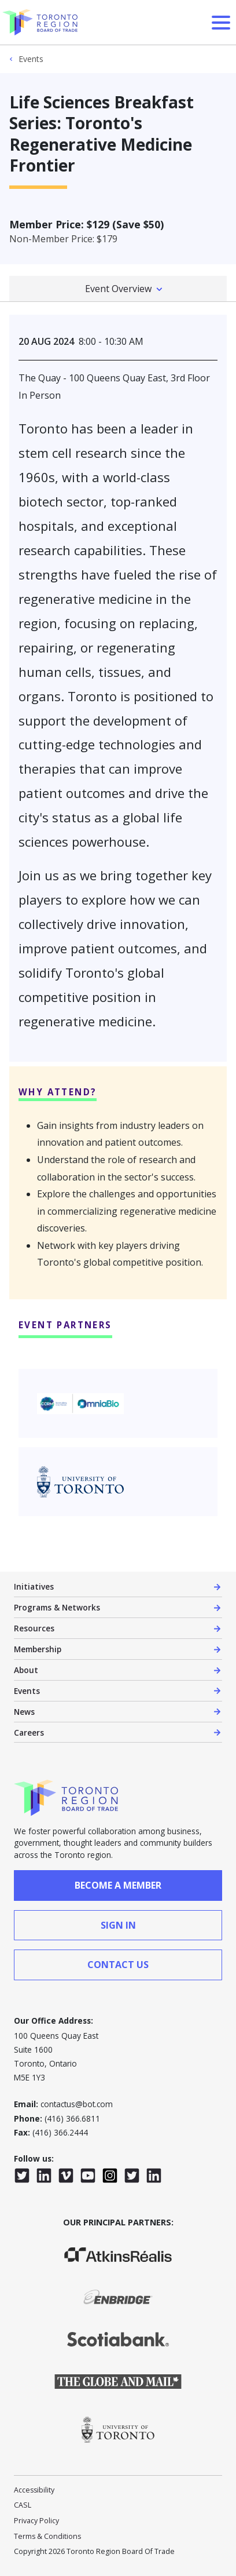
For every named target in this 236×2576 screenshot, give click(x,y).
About (26, 1669)
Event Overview (118, 288)
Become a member (118, 1885)
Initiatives (34, 1586)
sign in (118, 1925)
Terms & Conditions (47, 2536)
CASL (22, 2505)
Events (31, 59)
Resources (34, 1628)
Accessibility (34, 2490)
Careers (29, 1732)
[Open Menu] (221, 22)
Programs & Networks (57, 1607)
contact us (118, 1964)
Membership (37, 1649)
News (24, 1711)
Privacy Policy (36, 2521)
